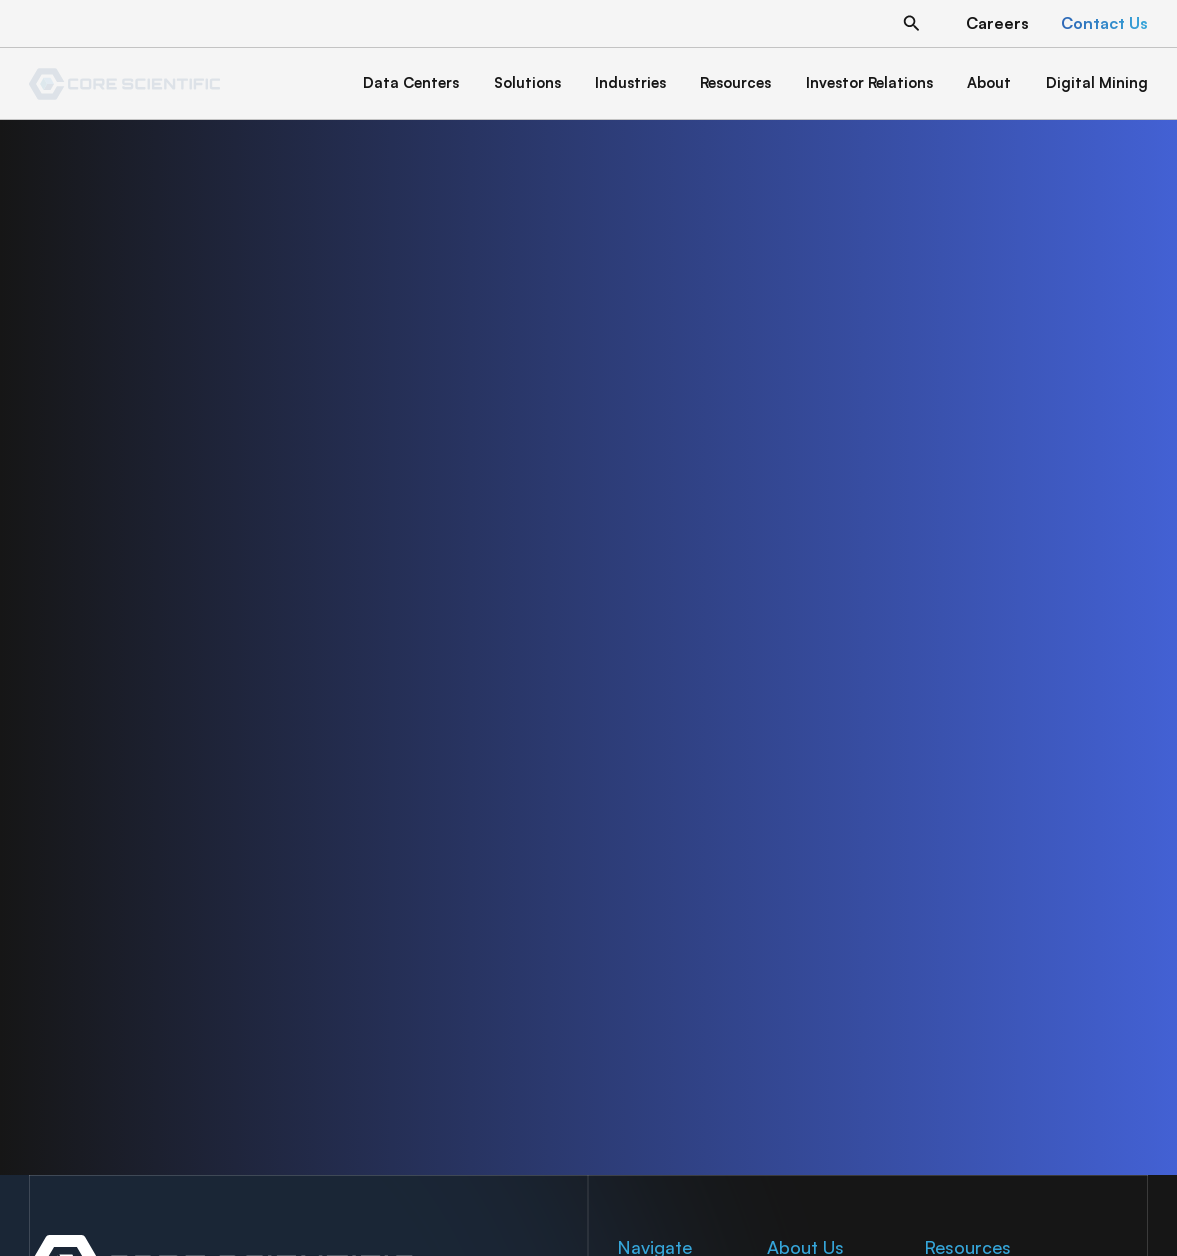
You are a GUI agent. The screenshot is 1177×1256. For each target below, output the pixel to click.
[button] (912, 23)
